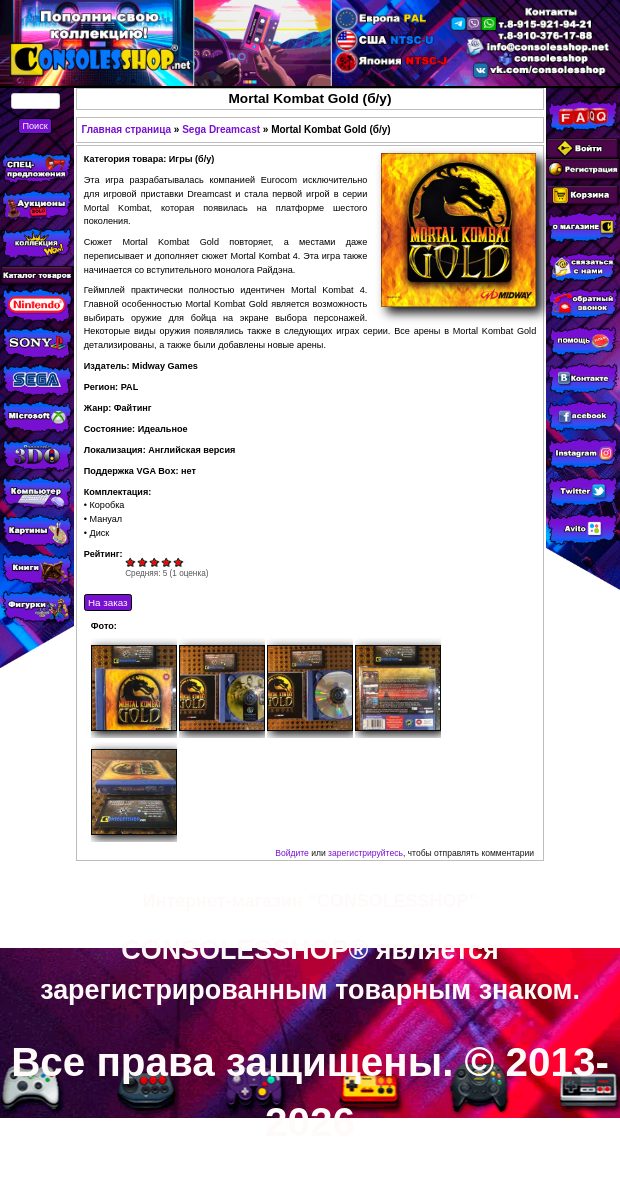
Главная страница (126, 129)
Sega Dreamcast (221, 129)
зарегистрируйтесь (365, 853)
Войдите (292, 853)
